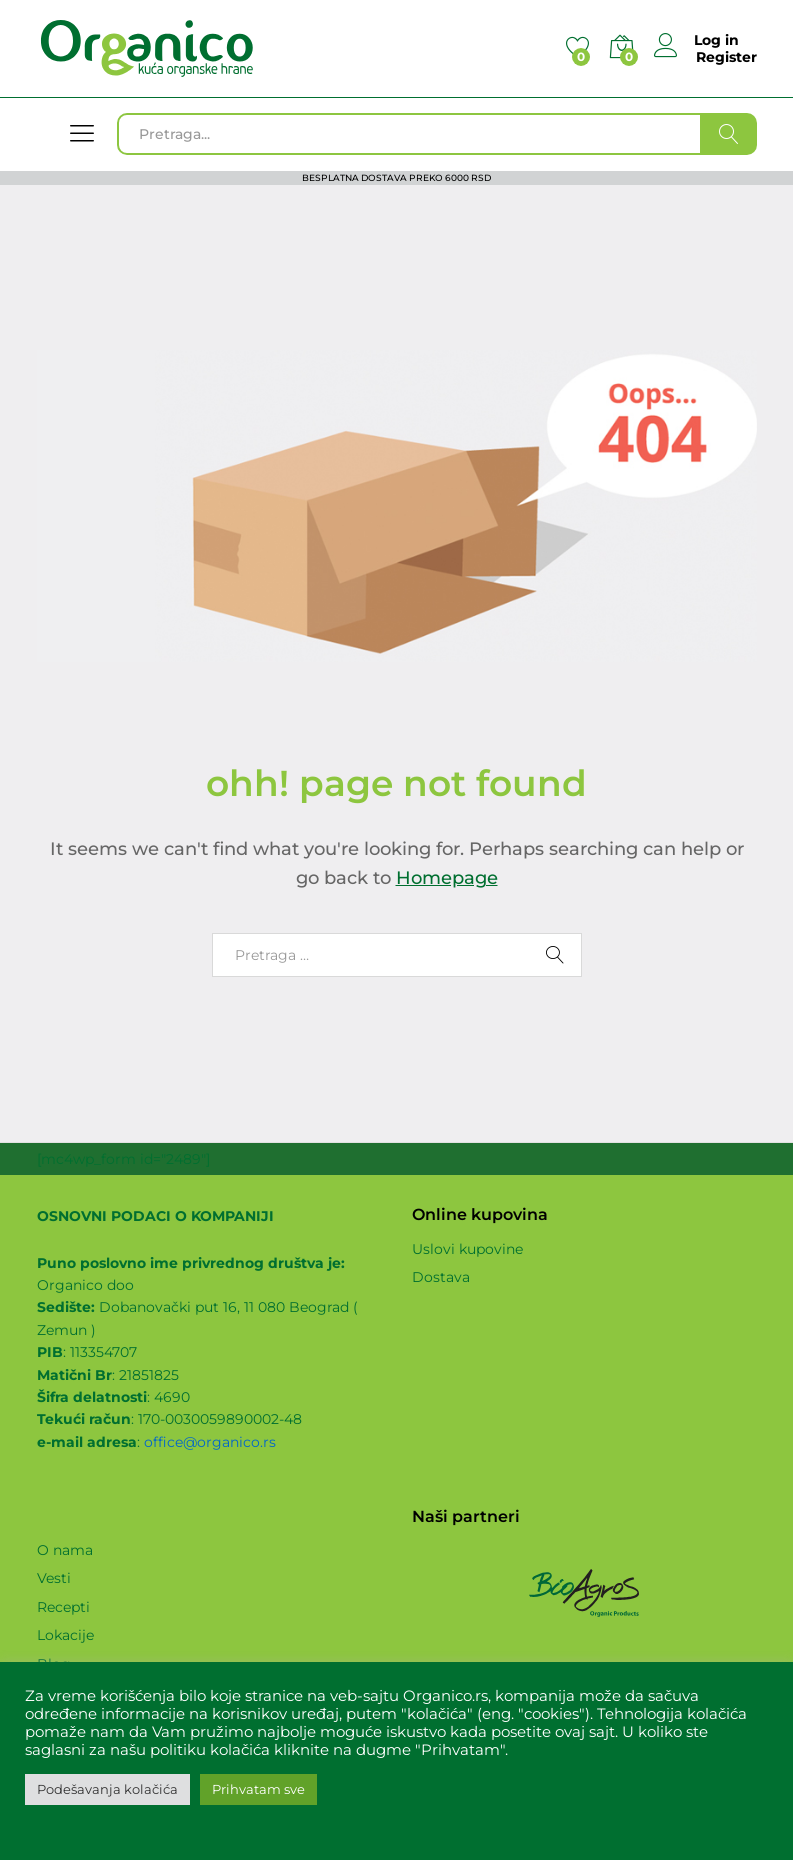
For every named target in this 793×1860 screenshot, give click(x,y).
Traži (729, 134)
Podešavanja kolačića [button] (107, 1789)
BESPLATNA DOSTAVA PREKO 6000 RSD (396, 177)
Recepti (63, 1607)
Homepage (447, 878)
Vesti (54, 1578)
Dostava (441, 1277)
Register (726, 57)
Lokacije (65, 1635)
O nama (65, 1550)
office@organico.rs (210, 1442)
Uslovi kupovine (467, 1249)
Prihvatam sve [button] (258, 1789)
